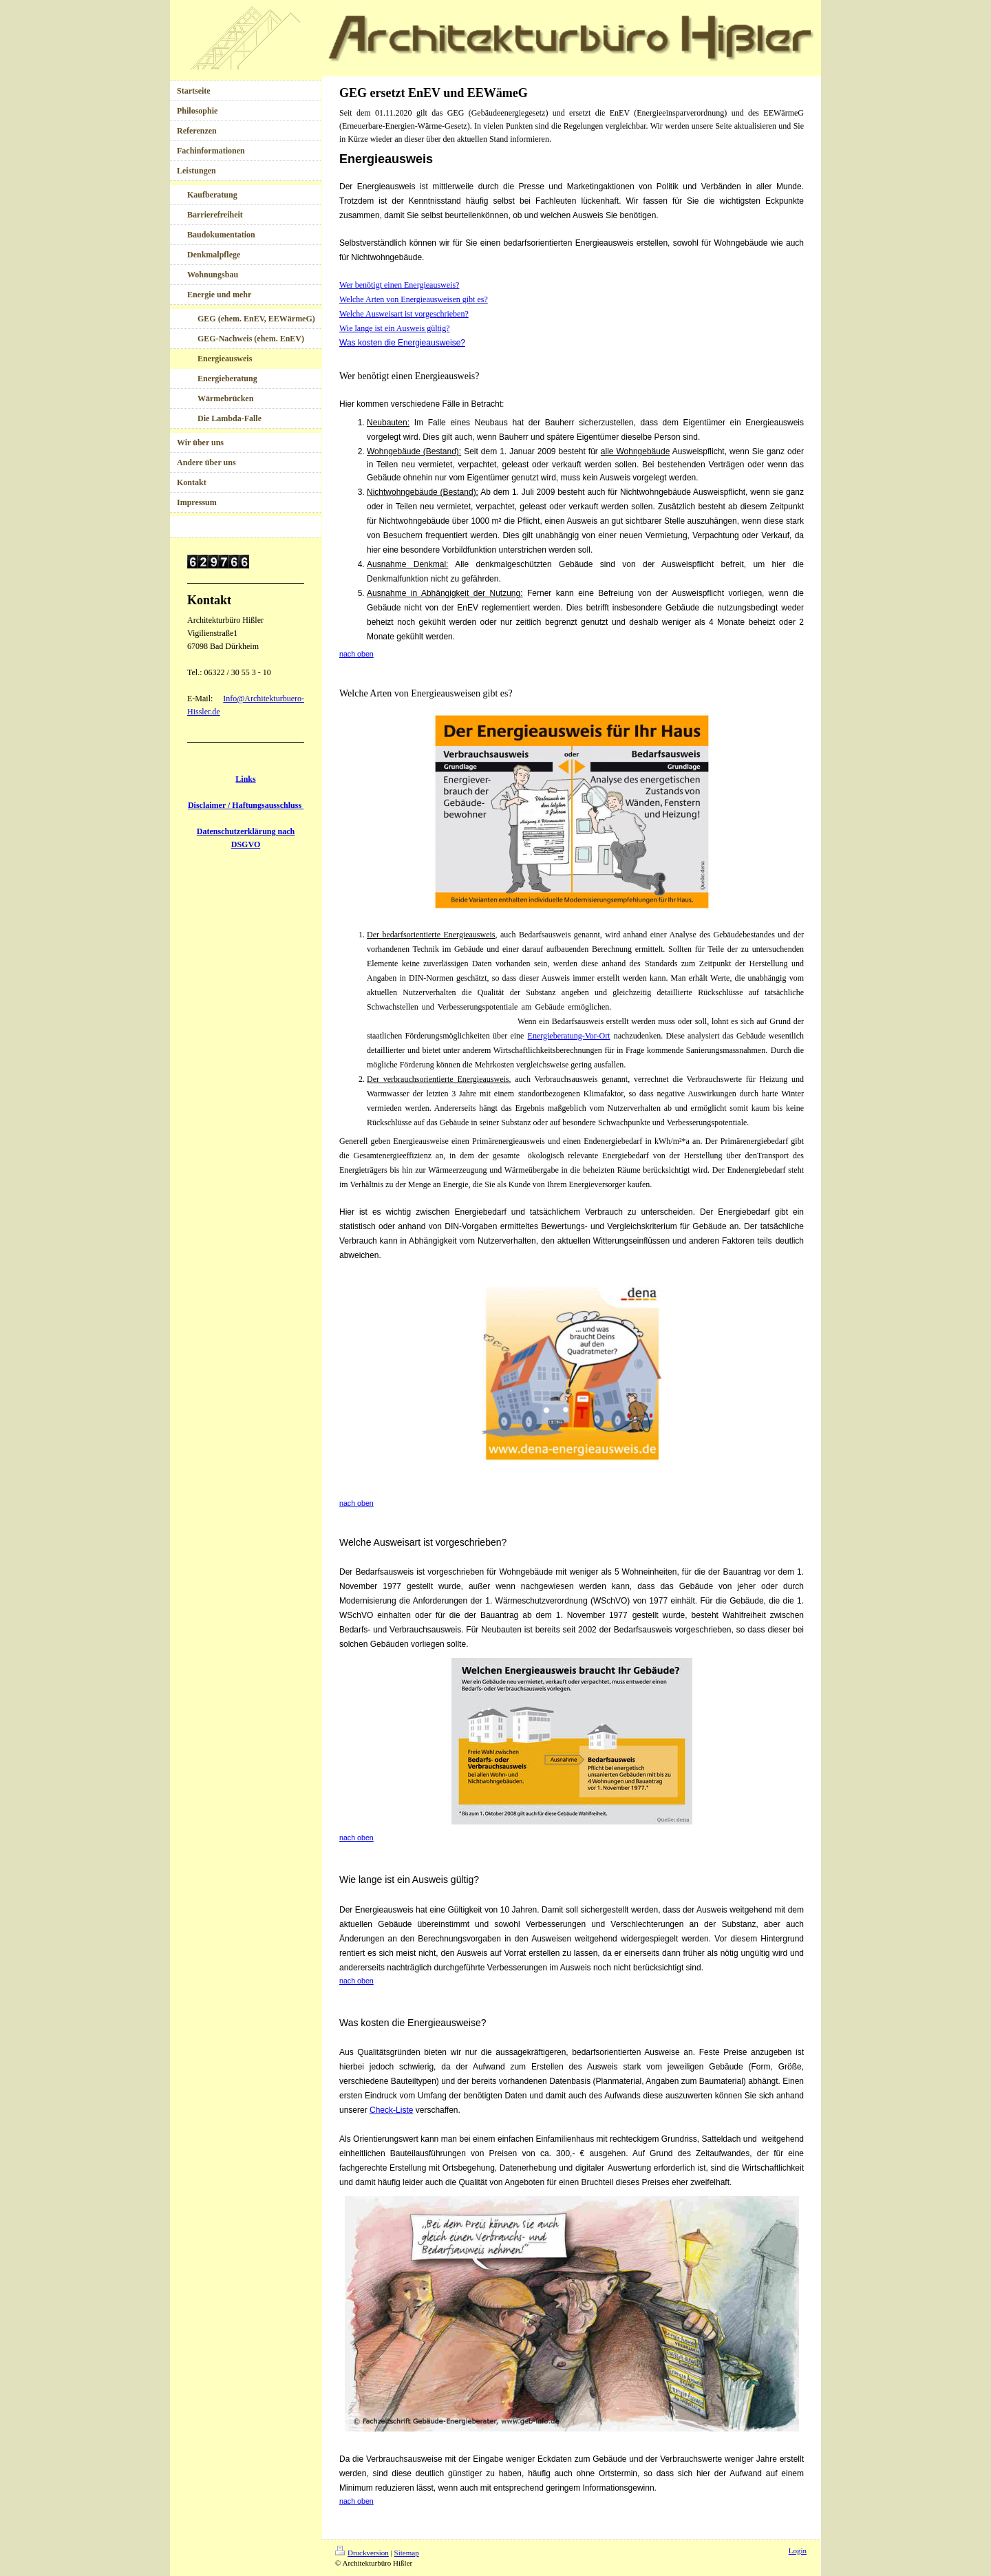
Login (798, 2550)
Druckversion (362, 2552)
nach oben (356, 1503)
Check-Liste (391, 2110)
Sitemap (406, 2552)
